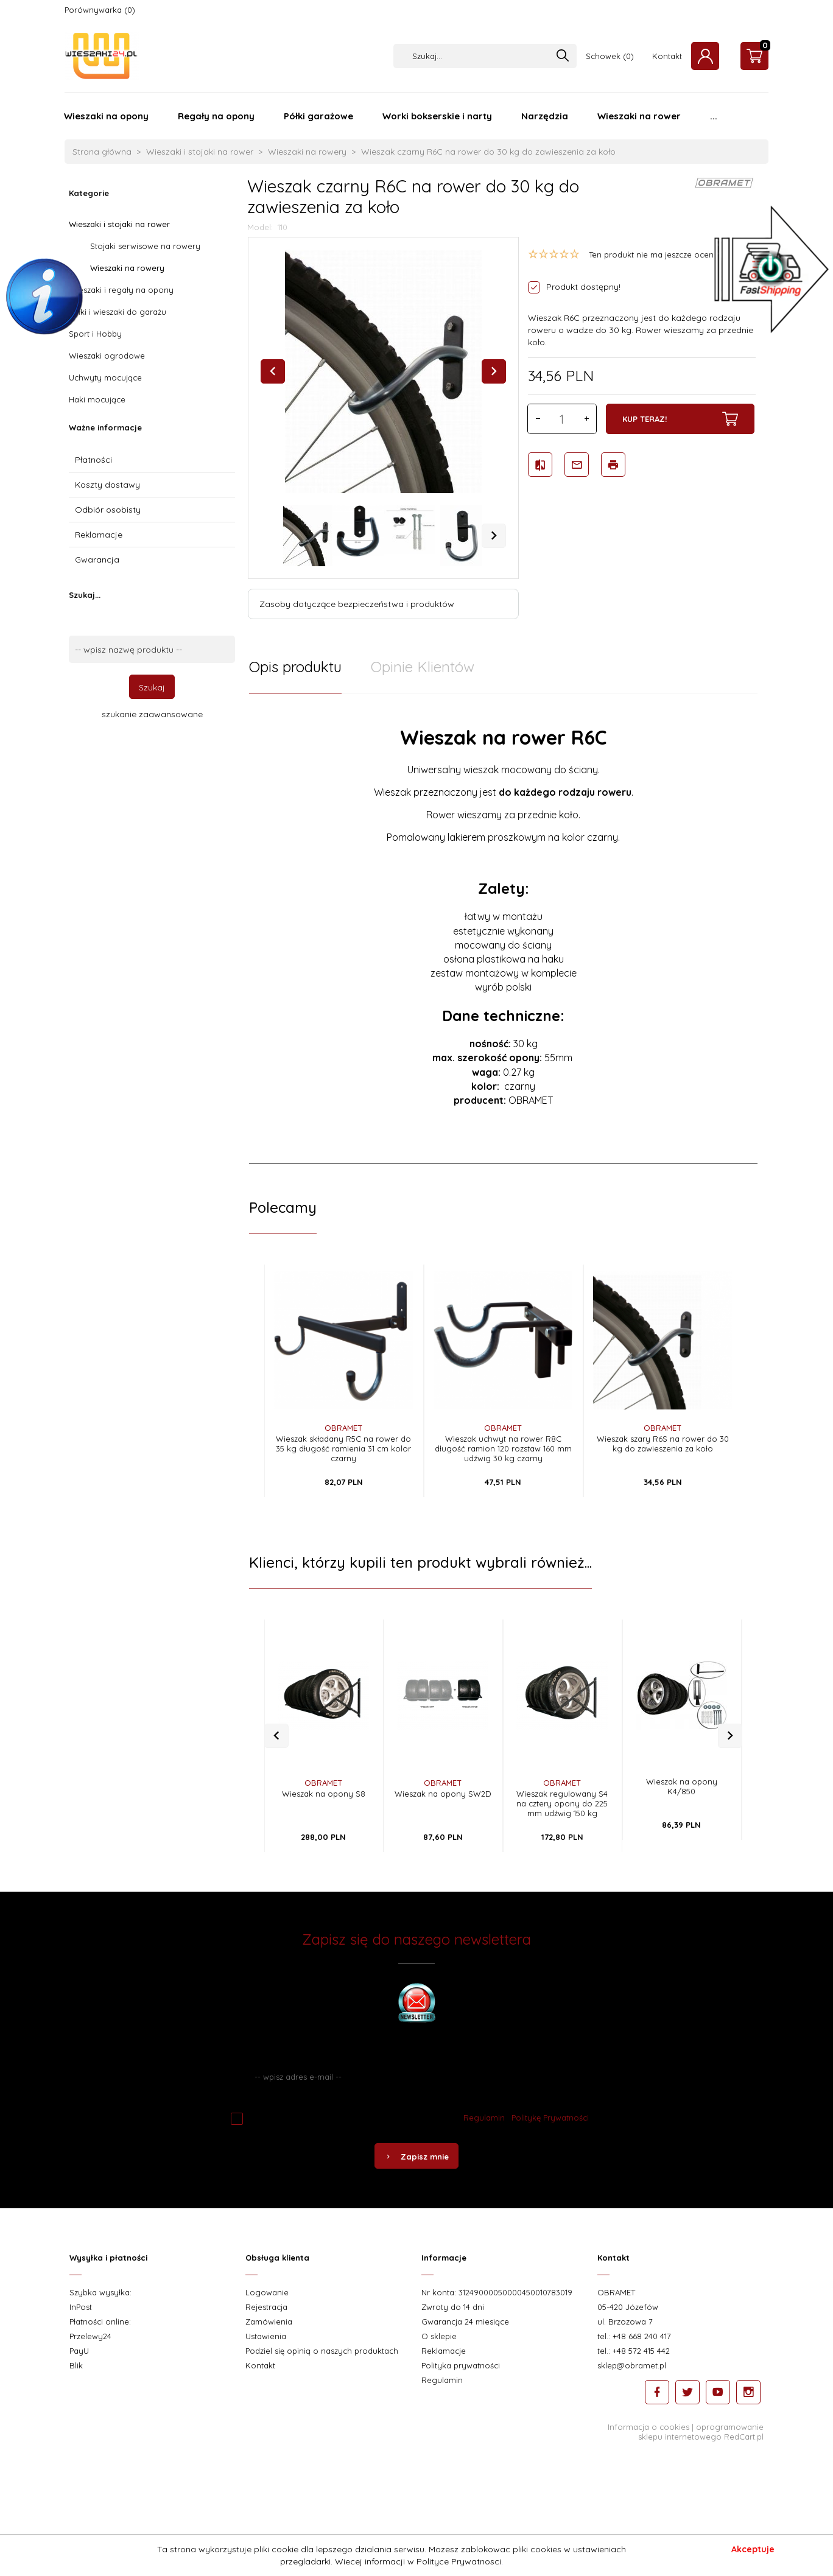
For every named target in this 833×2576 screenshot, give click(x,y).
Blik (76, 2365)
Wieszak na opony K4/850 (681, 1786)
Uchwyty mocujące (105, 377)
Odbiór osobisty (108, 509)
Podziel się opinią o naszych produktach (321, 2351)
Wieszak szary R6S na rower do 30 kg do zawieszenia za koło (663, 1443)
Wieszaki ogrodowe (107, 355)
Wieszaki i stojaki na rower (119, 224)
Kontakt (667, 56)
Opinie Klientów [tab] (422, 667)
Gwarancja (97, 559)
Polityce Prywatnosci (458, 2561)
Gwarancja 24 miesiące (465, 2321)
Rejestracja (266, 2307)
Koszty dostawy (107, 484)
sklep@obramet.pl (631, 2365)
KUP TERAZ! (680, 419)
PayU (79, 2351)
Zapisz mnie (416, 2156)
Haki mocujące (97, 399)
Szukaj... (84, 595)
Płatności (93, 459)
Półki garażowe (318, 116)
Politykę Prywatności (550, 2117)
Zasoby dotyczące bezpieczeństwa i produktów (356, 603)
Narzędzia (544, 116)
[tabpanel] (503, 928)
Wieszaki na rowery (127, 268)
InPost (80, 2307)
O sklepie (439, 2336)
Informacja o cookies (648, 2427)
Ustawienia (265, 2336)
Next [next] (494, 536)
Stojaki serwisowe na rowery (145, 246)
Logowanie (267, 2292)
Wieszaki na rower (639, 116)
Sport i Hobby (95, 334)
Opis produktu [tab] (295, 667)
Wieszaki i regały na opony (121, 290)
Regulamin (484, 2117)
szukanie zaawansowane (152, 714)
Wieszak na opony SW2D (443, 1794)
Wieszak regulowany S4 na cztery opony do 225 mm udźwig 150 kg (562, 1803)
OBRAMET (343, 1428)
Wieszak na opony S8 (323, 1794)
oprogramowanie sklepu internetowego (701, 2431)
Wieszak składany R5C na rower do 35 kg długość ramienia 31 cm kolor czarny (343, 1448)
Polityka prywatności (460, 2365)
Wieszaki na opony (106, 116)
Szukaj (152, 687)
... (713, 116)
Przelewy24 (90, 2336)
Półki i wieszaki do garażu (117, 312)
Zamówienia (268, 2321)
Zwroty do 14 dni (452, 2307)
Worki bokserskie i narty (437, 116)
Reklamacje (98, 534)
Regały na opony (216, 116)
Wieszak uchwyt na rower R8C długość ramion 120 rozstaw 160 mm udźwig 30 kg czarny (503, 1448)
